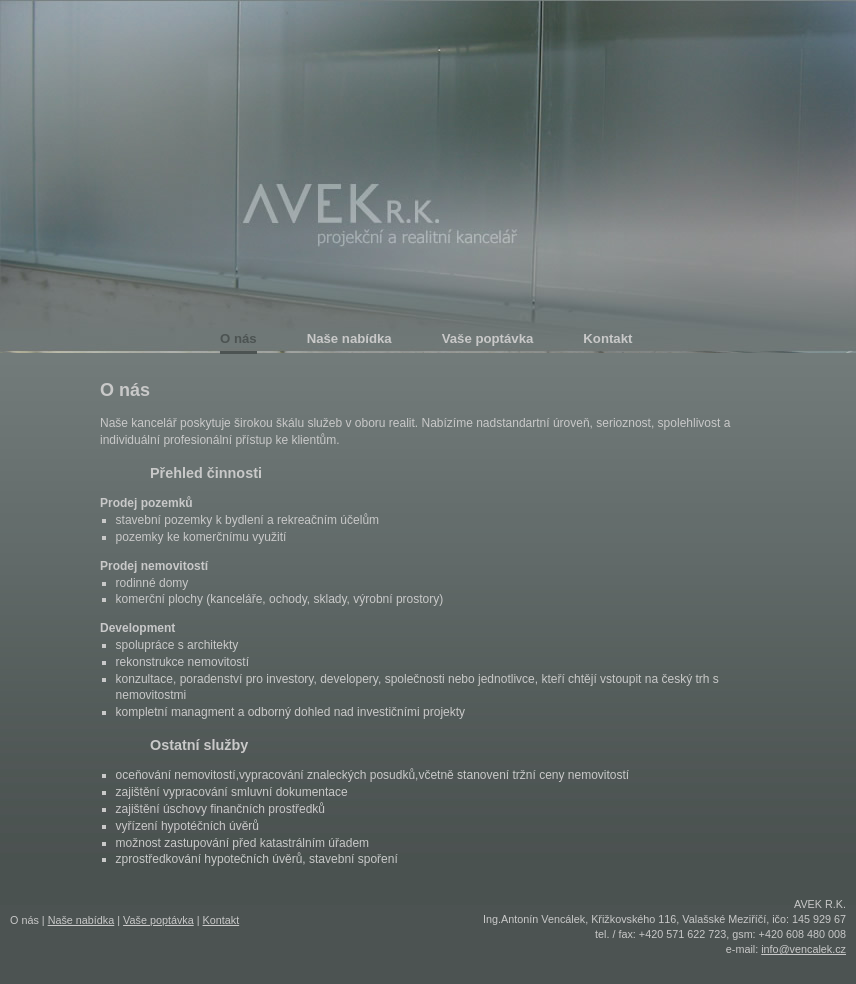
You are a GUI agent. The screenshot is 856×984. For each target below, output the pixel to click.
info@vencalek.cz (803, 949)
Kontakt (221, 920)
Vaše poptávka (158, 920)
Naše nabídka (81, 920)
